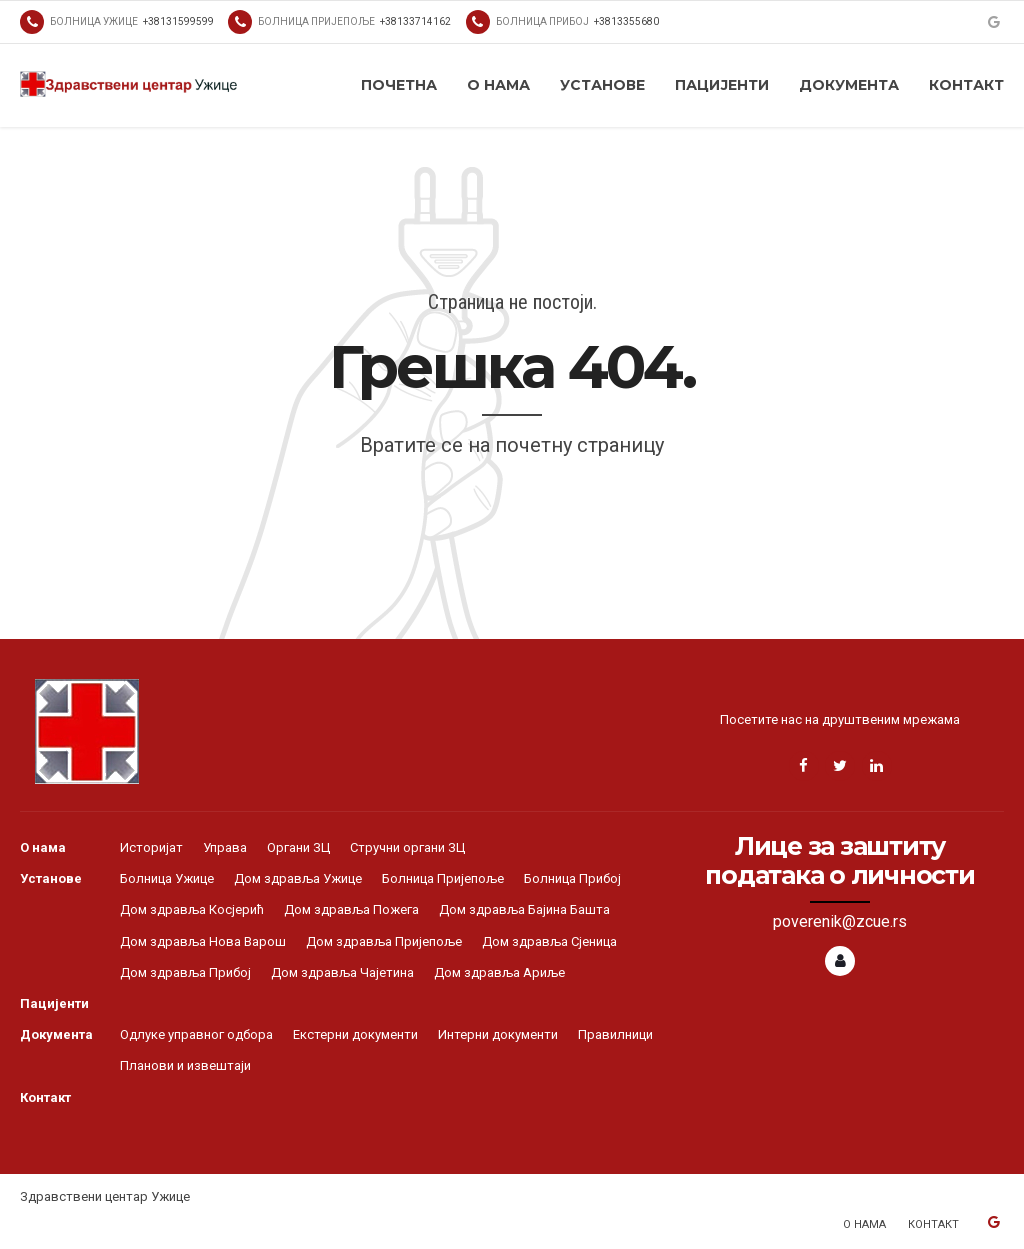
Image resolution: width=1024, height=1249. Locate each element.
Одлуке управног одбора (196, 1034)
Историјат (151, 847)
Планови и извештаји (185, 1065)
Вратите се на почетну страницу (512, 445)
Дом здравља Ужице (298, 878)
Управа (225, 847)
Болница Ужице (167, 878)
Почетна (399, 85)
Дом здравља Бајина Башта (524, 909)
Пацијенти (722, 85)
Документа (849, 85)
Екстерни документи (355, 1034)
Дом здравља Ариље (499, 972)
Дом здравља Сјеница (549, 941)
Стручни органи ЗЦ (407, 847)
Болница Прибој (572, 878)
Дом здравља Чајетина (342, 972)
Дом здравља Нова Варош (203, 941)
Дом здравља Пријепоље (384, 941)
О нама (498, 85)
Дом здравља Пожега (351, 909)
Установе (602, 85)
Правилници (615, 1034)
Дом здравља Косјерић (192, 909)
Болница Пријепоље (443, 878)
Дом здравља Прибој (185, 972)
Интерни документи (498, 1034)
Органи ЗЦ (298, 847)
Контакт (966, 85)
